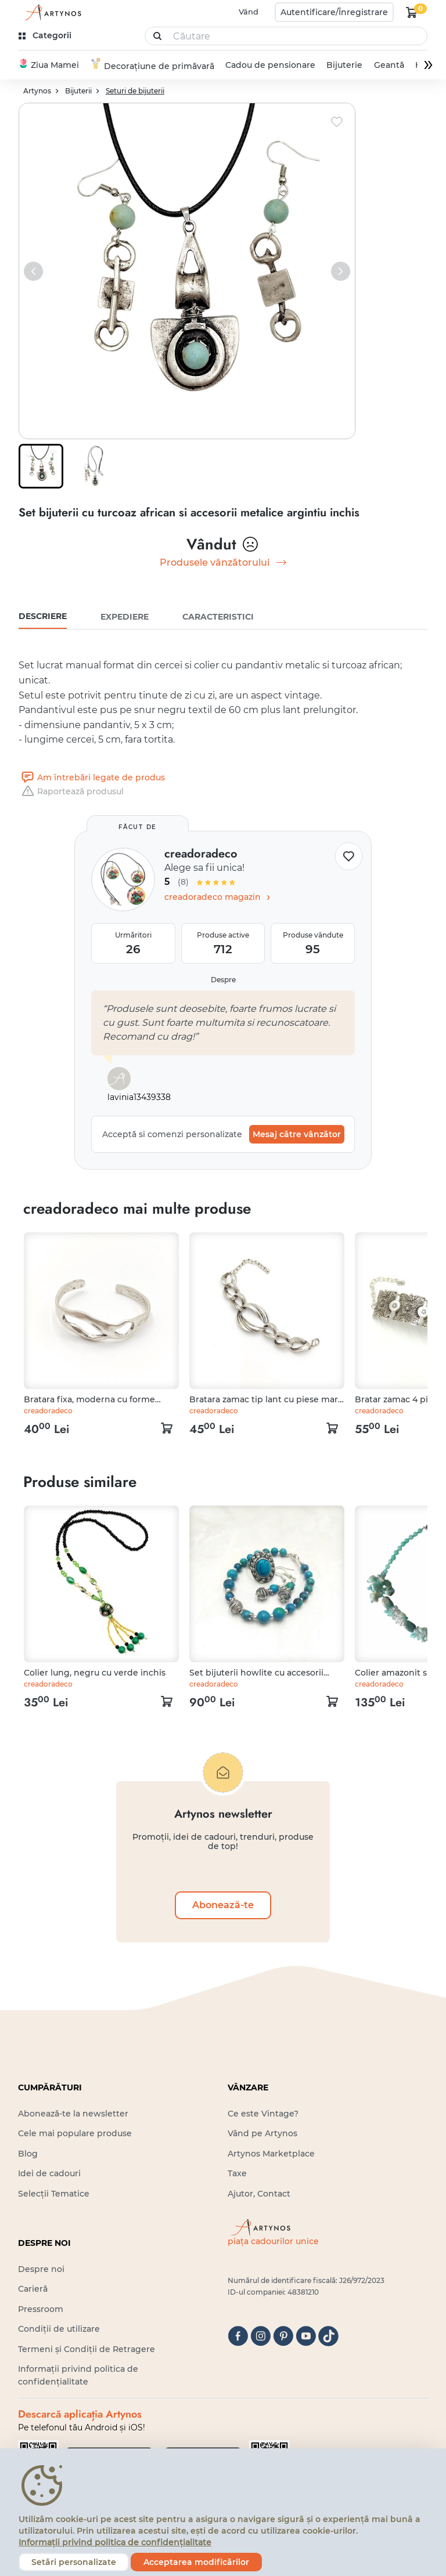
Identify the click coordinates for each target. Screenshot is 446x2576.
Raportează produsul (71, 792)
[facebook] (238, 2337)
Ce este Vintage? (263, 2114)
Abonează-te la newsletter (73, 2114)
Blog (28, 2154)
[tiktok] (328, 2337)
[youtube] (306, 2337)
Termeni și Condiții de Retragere (86, 2350)
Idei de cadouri (49, 2174)
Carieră (33, 2290)
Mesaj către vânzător (297, 1135)
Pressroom (40, 2309)
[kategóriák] (46, 35)
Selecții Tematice (53, 2194)
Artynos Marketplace (271, 2154)
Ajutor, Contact (259, 2194)
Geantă (389, 65)
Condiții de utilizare (59, 2329)
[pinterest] (283, 2337)
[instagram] (260, 2337)
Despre (223, 980)
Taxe (237, 2174)
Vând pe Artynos (262, 2134)
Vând (248, 11)
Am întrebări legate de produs (92, 778)
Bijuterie (344, 65)
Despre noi (41, 2269)
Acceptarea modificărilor (196, 2562)
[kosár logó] (412, 12)
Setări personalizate (73, 2562)
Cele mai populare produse (75, 2134)
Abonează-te (223, 1905)
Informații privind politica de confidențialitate (115, 2542)
